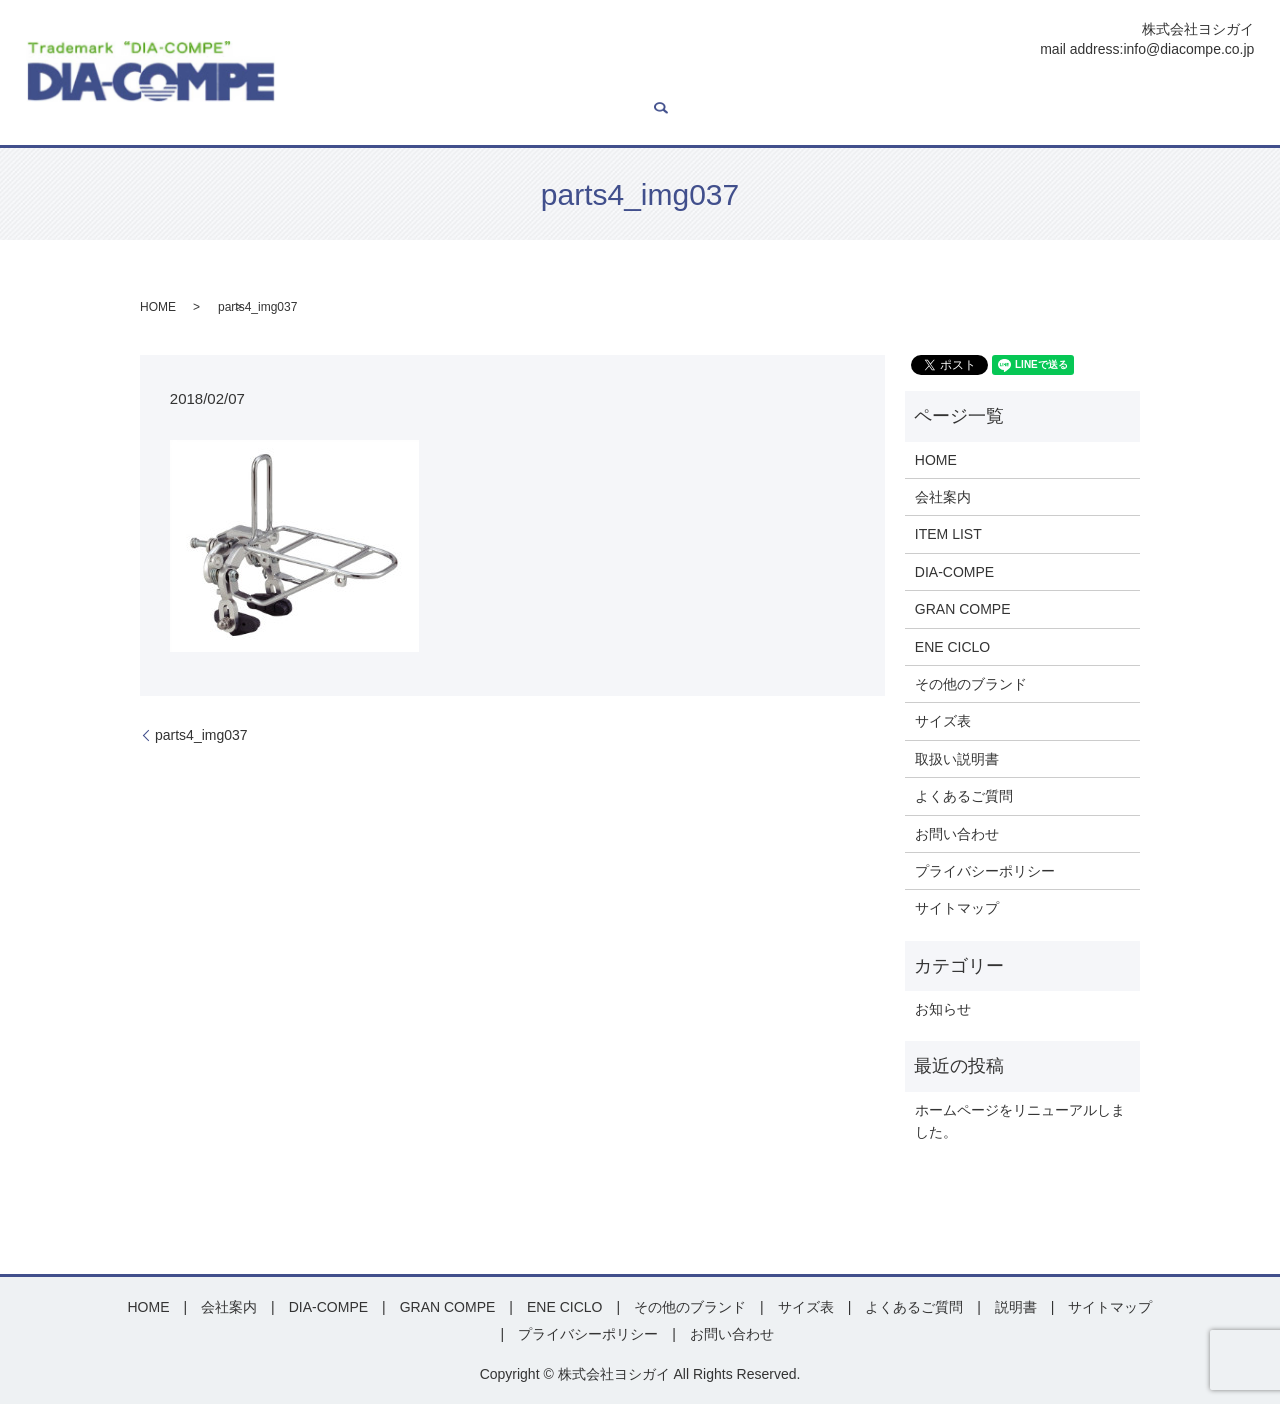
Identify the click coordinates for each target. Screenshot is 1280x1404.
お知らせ (943, 1009)
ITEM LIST (462, 88)
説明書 (1005, 88)
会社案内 (387, 88)
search (311, 118)
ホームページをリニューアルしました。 (1020, 1121)
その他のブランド (971, 684)
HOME (324, 88)
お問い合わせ (1194, 88)
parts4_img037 (201, 735)
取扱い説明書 (957, 759)
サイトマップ (957, 908)
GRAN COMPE (651, 88)
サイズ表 (942, 88)
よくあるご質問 (1089, 88)
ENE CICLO (750, 88)
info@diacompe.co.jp (1188, 49)
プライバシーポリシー (985, 871)
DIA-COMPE (549, 88)
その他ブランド (851, 88)
